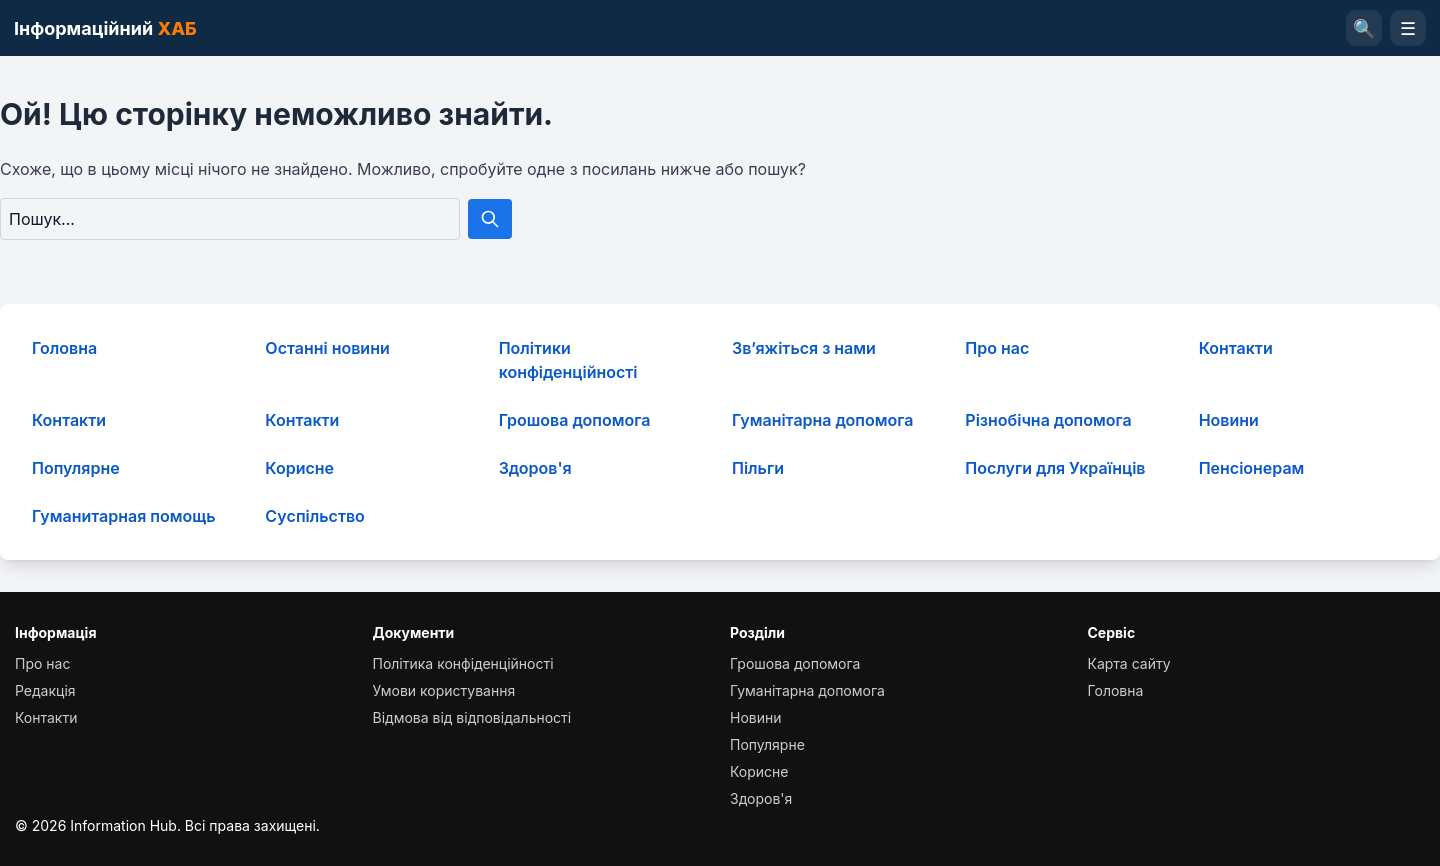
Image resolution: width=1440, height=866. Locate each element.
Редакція (45, 690)
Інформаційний (105, 28)
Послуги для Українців (1055, 468)
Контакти (1236, 348)
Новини (1229, 420)
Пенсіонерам (1252, 468)
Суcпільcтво (315, 516)
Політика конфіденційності (463, 663)
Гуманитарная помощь (123, 516)
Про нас (997, 348)
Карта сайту (1129, 663)
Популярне (76, 468)
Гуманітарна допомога (822, 420)
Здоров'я (535, 468)
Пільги (758, 468)
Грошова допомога (575, 420)
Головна (64, 348)
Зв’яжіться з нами (804, 348)
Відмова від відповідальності (472, 717)
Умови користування (444, 690)
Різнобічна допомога (1048, 420)
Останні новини (327, 348)
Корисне (299, 468)
